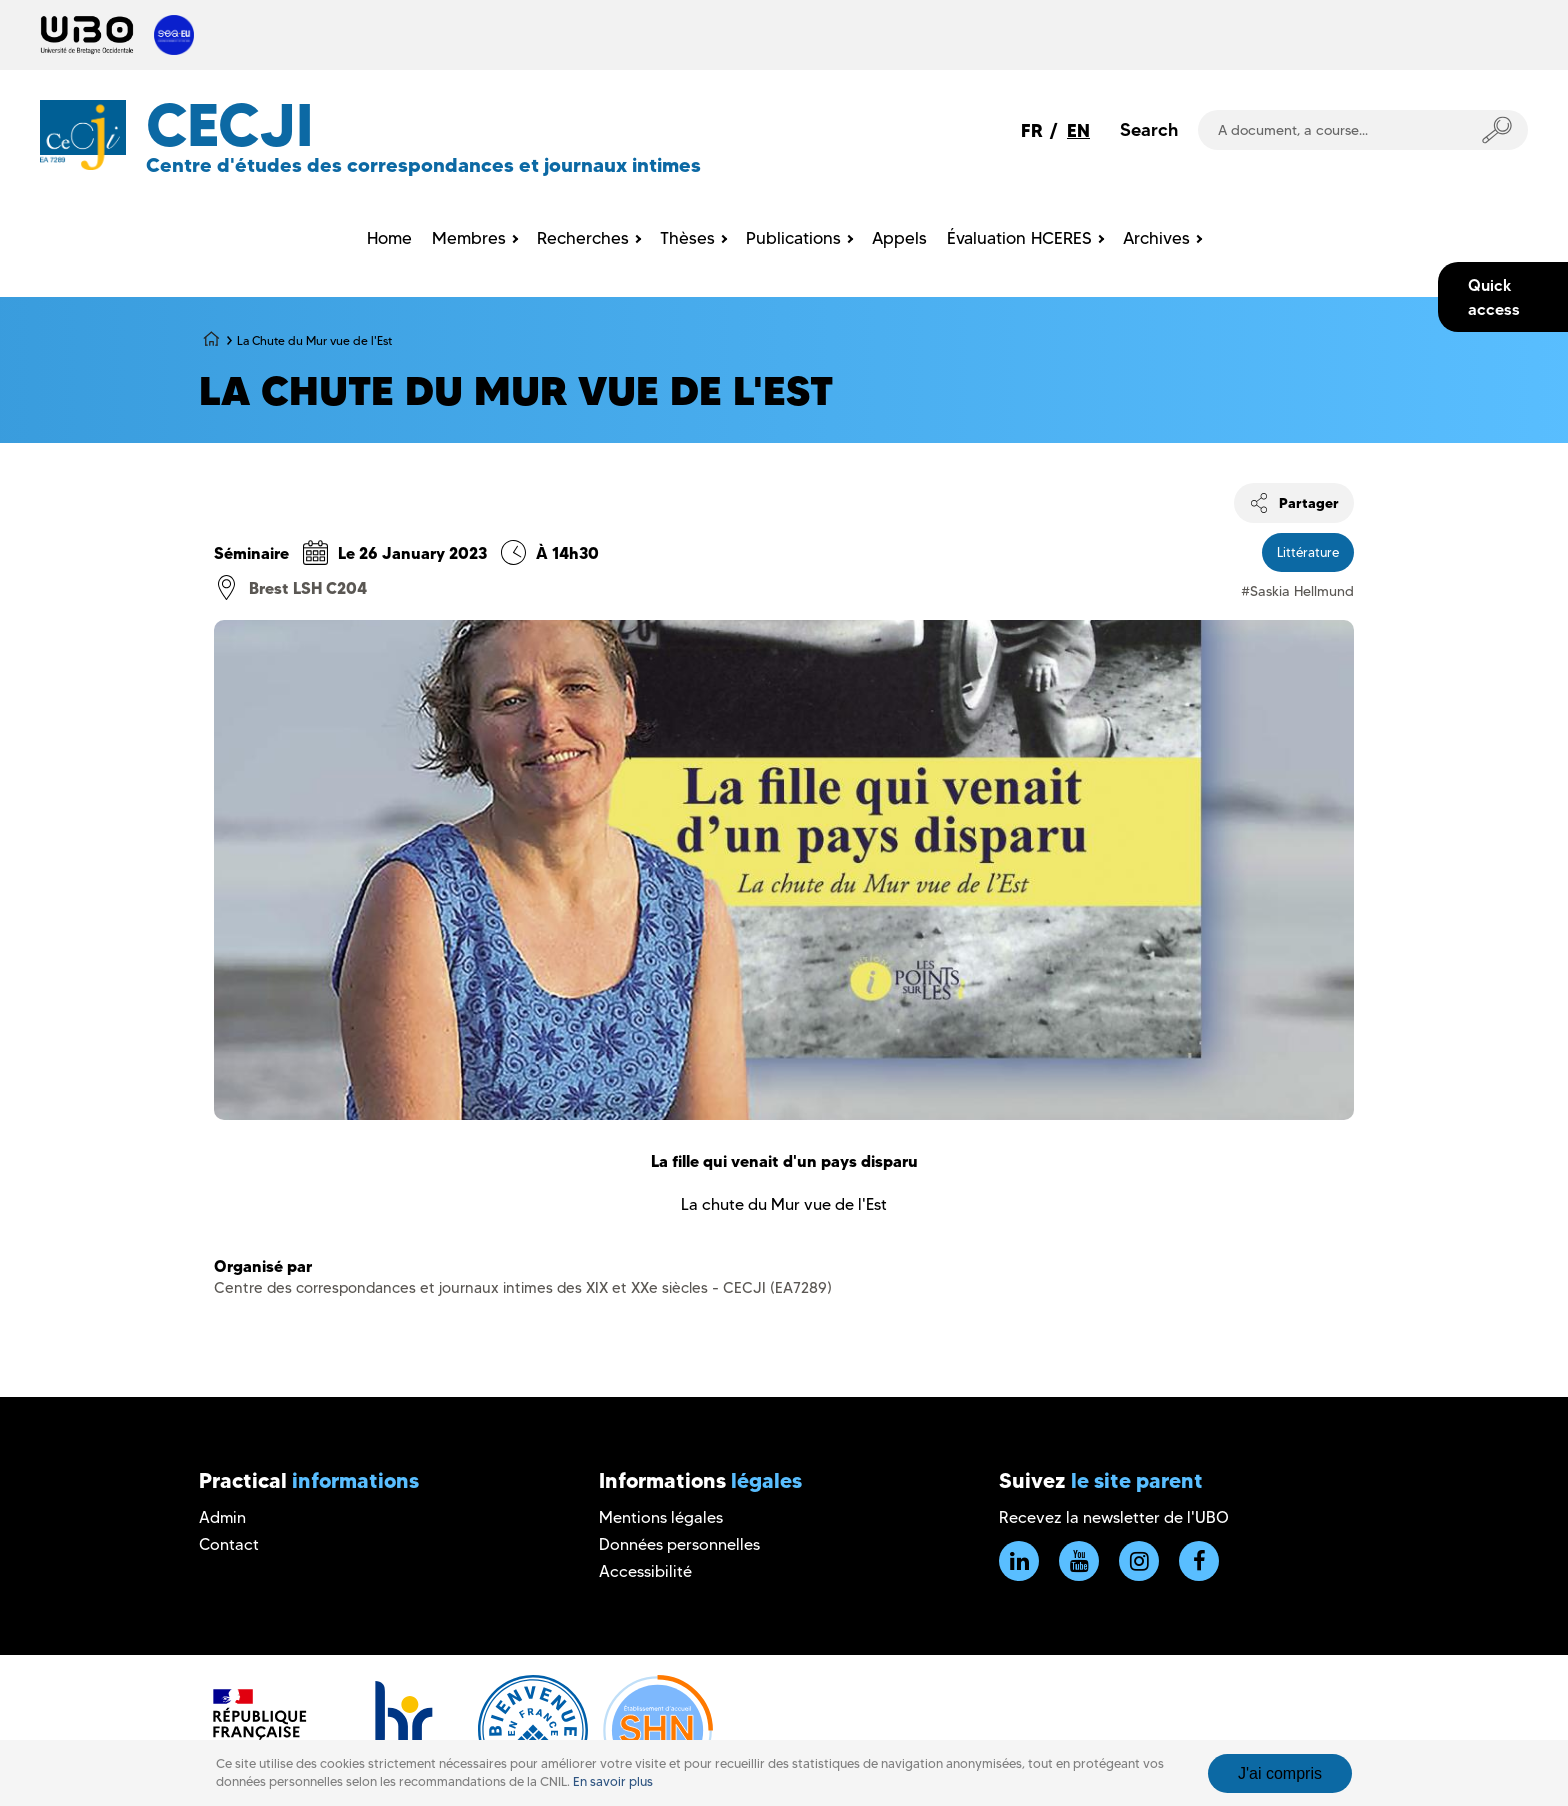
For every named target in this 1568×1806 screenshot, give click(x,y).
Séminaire (251, 553)
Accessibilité (645, 1571)
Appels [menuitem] (899, 238)
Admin (222, 1517)
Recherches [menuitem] (583, 238)
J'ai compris (1280, 1773)
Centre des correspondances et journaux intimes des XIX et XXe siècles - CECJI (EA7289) (523, 1288)
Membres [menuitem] (469, 238)
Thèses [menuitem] (687, 238)
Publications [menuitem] (793, 238)
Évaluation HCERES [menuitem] (1019, 238)
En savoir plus (613, 1781)
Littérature (1308, 552)
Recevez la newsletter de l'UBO (1114, 1517)
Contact (229, 1544)
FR (1032, 130)
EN (1078, 130)
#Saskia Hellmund (1297, 591)
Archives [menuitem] (1156, 238)
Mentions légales (661, 1517)
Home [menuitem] (389, 238)
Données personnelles (679, 1544)
